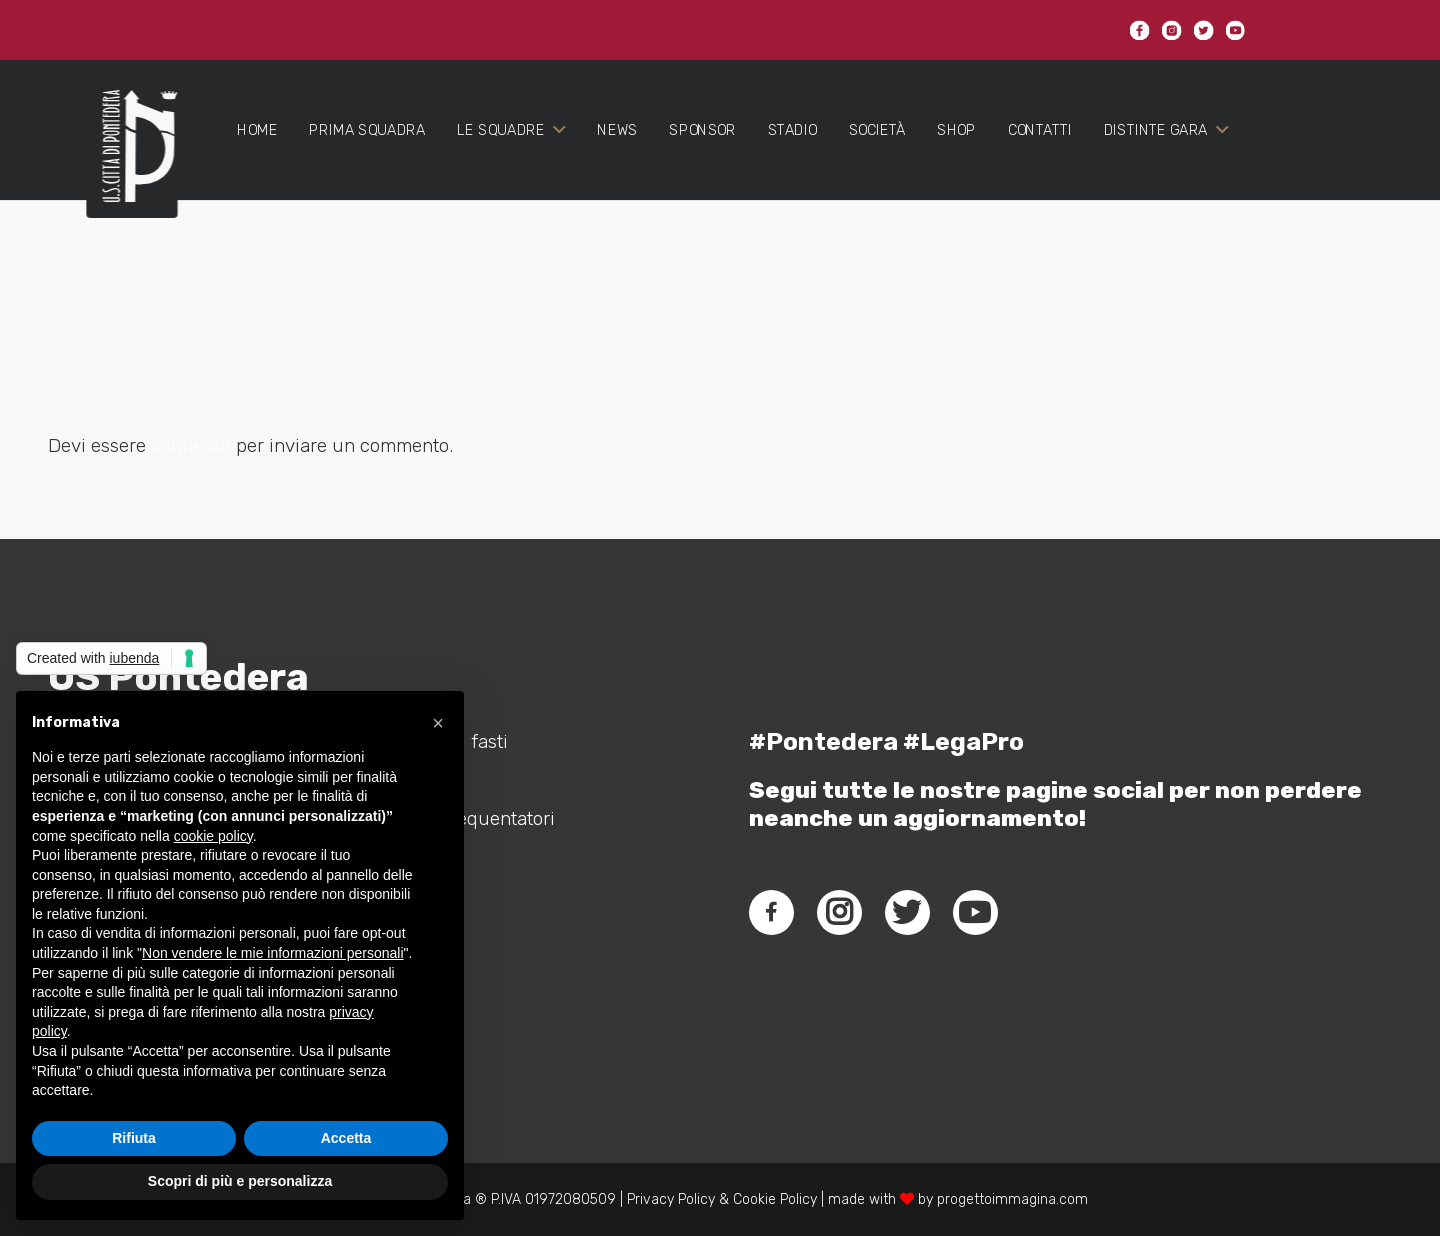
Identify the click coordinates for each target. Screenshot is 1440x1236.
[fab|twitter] (907, 912)
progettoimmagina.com (1012, 1199)
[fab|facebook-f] (771, 912)
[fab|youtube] (975, 912)
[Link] (131, 162)
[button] (438, 723)
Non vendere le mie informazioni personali (272, 953)
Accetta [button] (346, 1138)
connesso (191, 445)
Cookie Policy (775, 1199)
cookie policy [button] (213, 836)
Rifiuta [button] (134, 1138)
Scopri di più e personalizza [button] (240, 1181)
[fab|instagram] (839, 912)
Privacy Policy (669, 1199)
